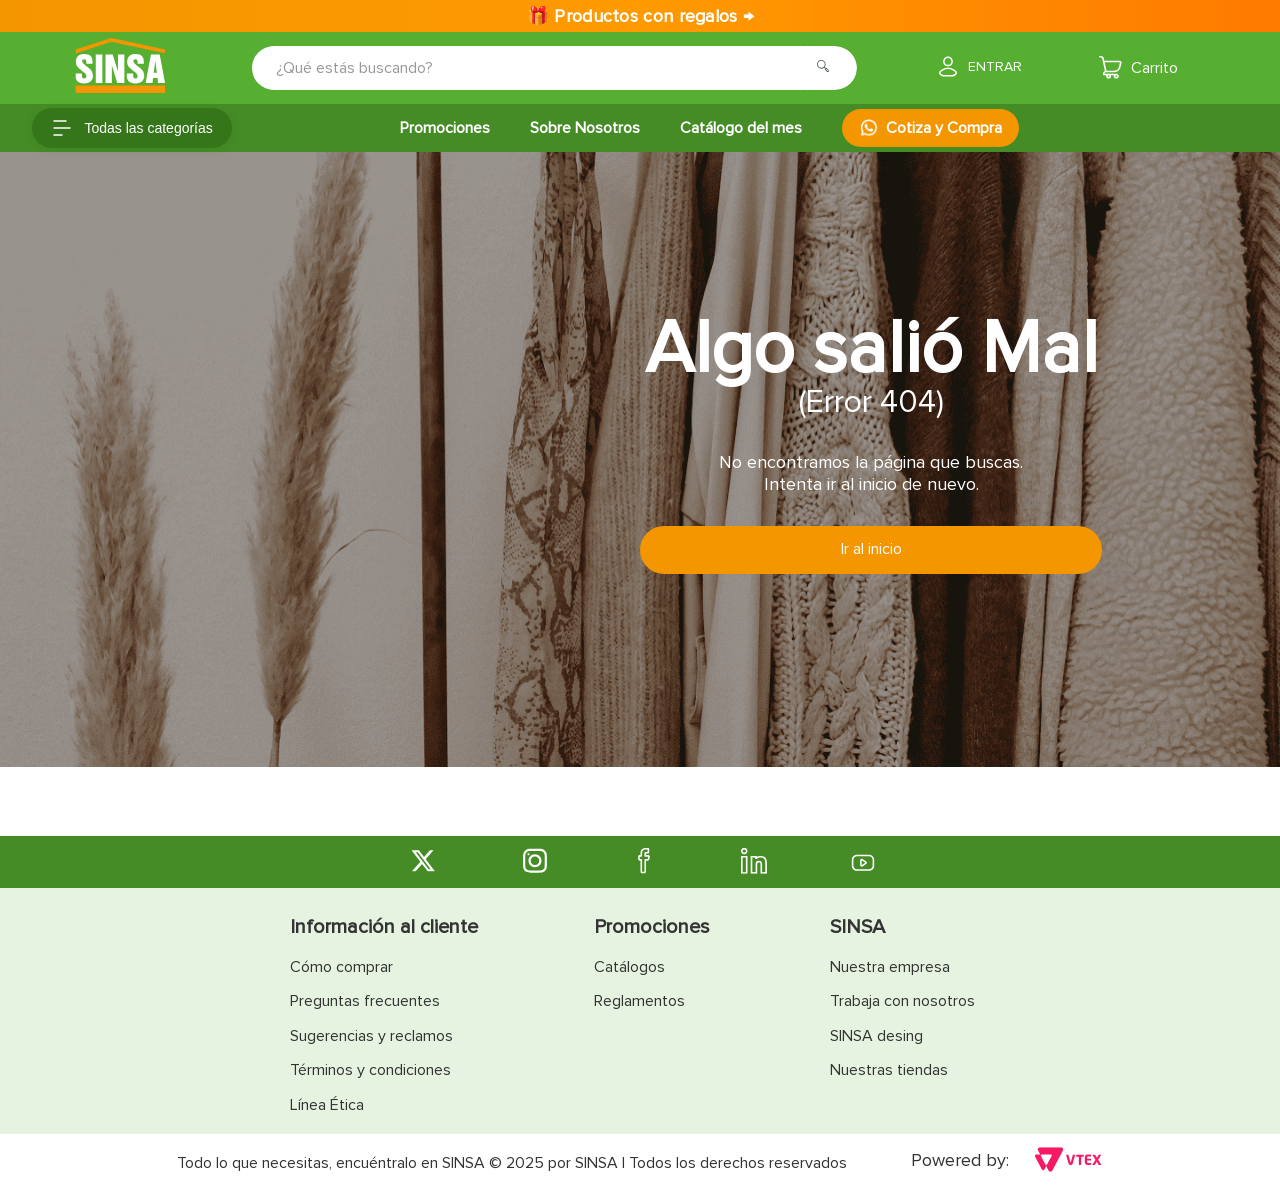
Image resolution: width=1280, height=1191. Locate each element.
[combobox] (540, 68)
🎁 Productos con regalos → (640, 16)
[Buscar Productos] (829, 68)
